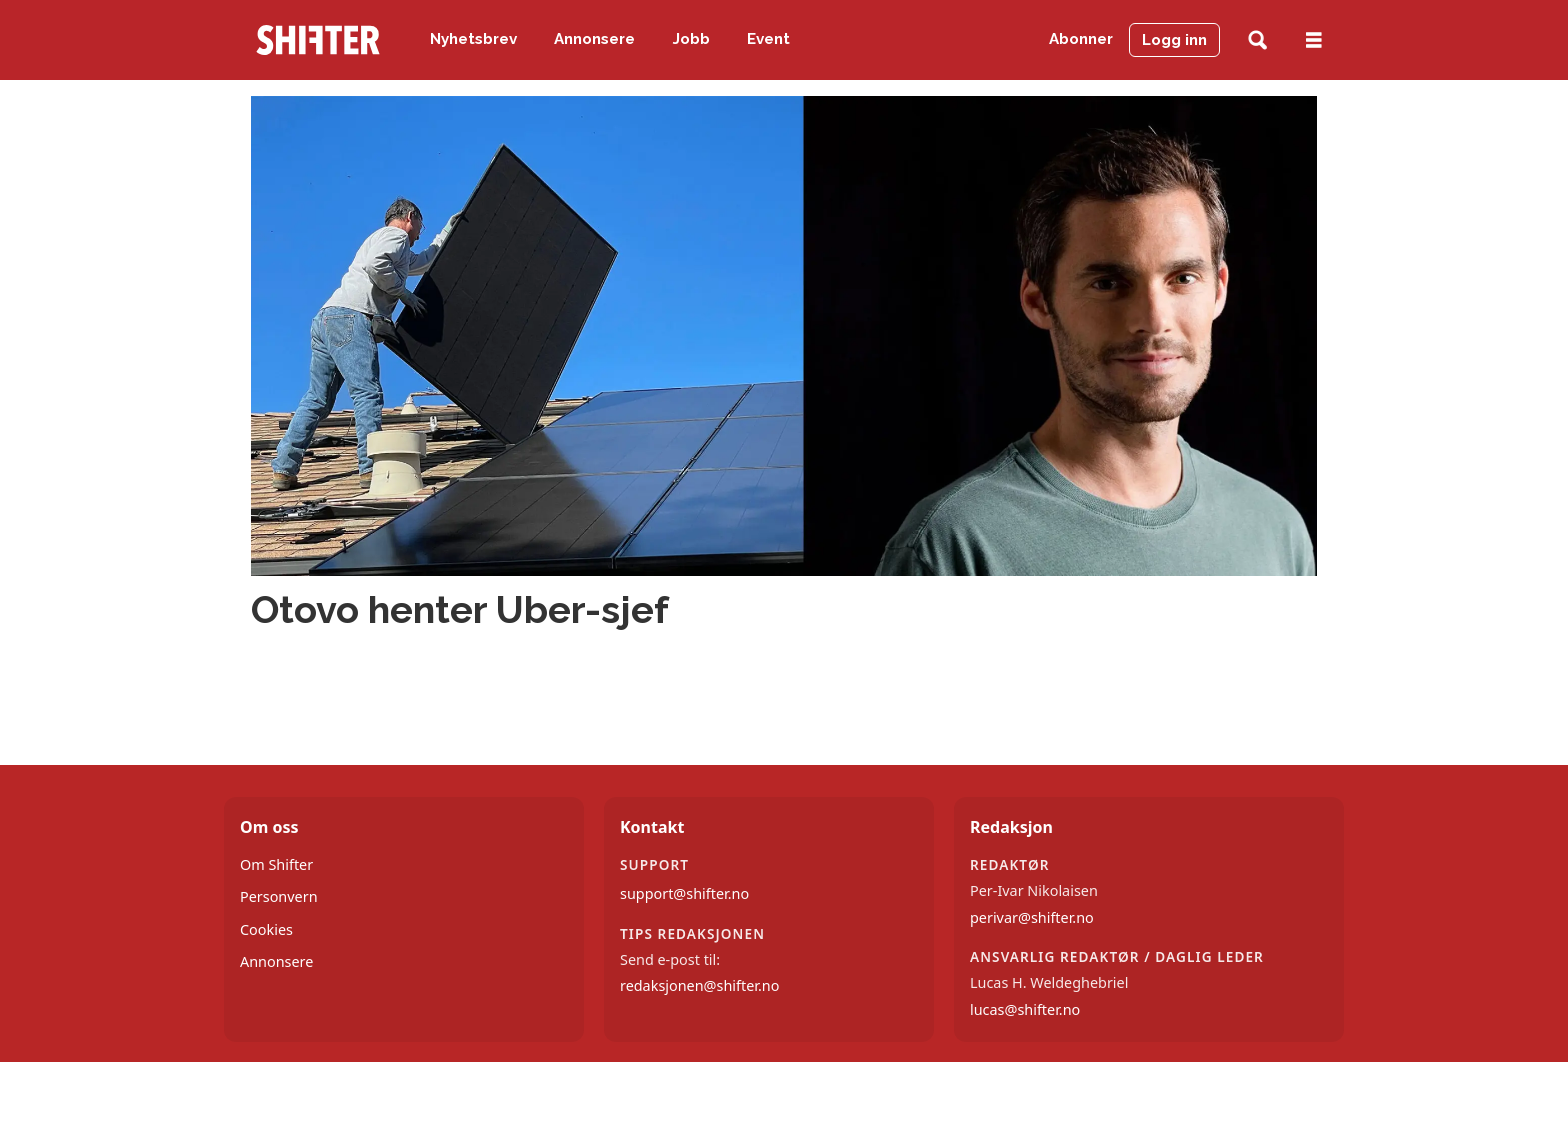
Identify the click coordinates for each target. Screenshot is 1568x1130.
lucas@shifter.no (1025, 1009)
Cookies (266, 929)
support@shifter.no (684, 893)
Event (768, 39)
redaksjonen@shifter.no (699, 985)
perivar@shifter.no (1032, 917)
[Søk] (1257, 40)
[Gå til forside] (318, 40)
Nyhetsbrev (473, 39)
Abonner (1081, 39)
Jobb (691, 39)
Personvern (279, 896)
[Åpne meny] (1314, 40)
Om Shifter (276, 864)
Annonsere (594, 39)
